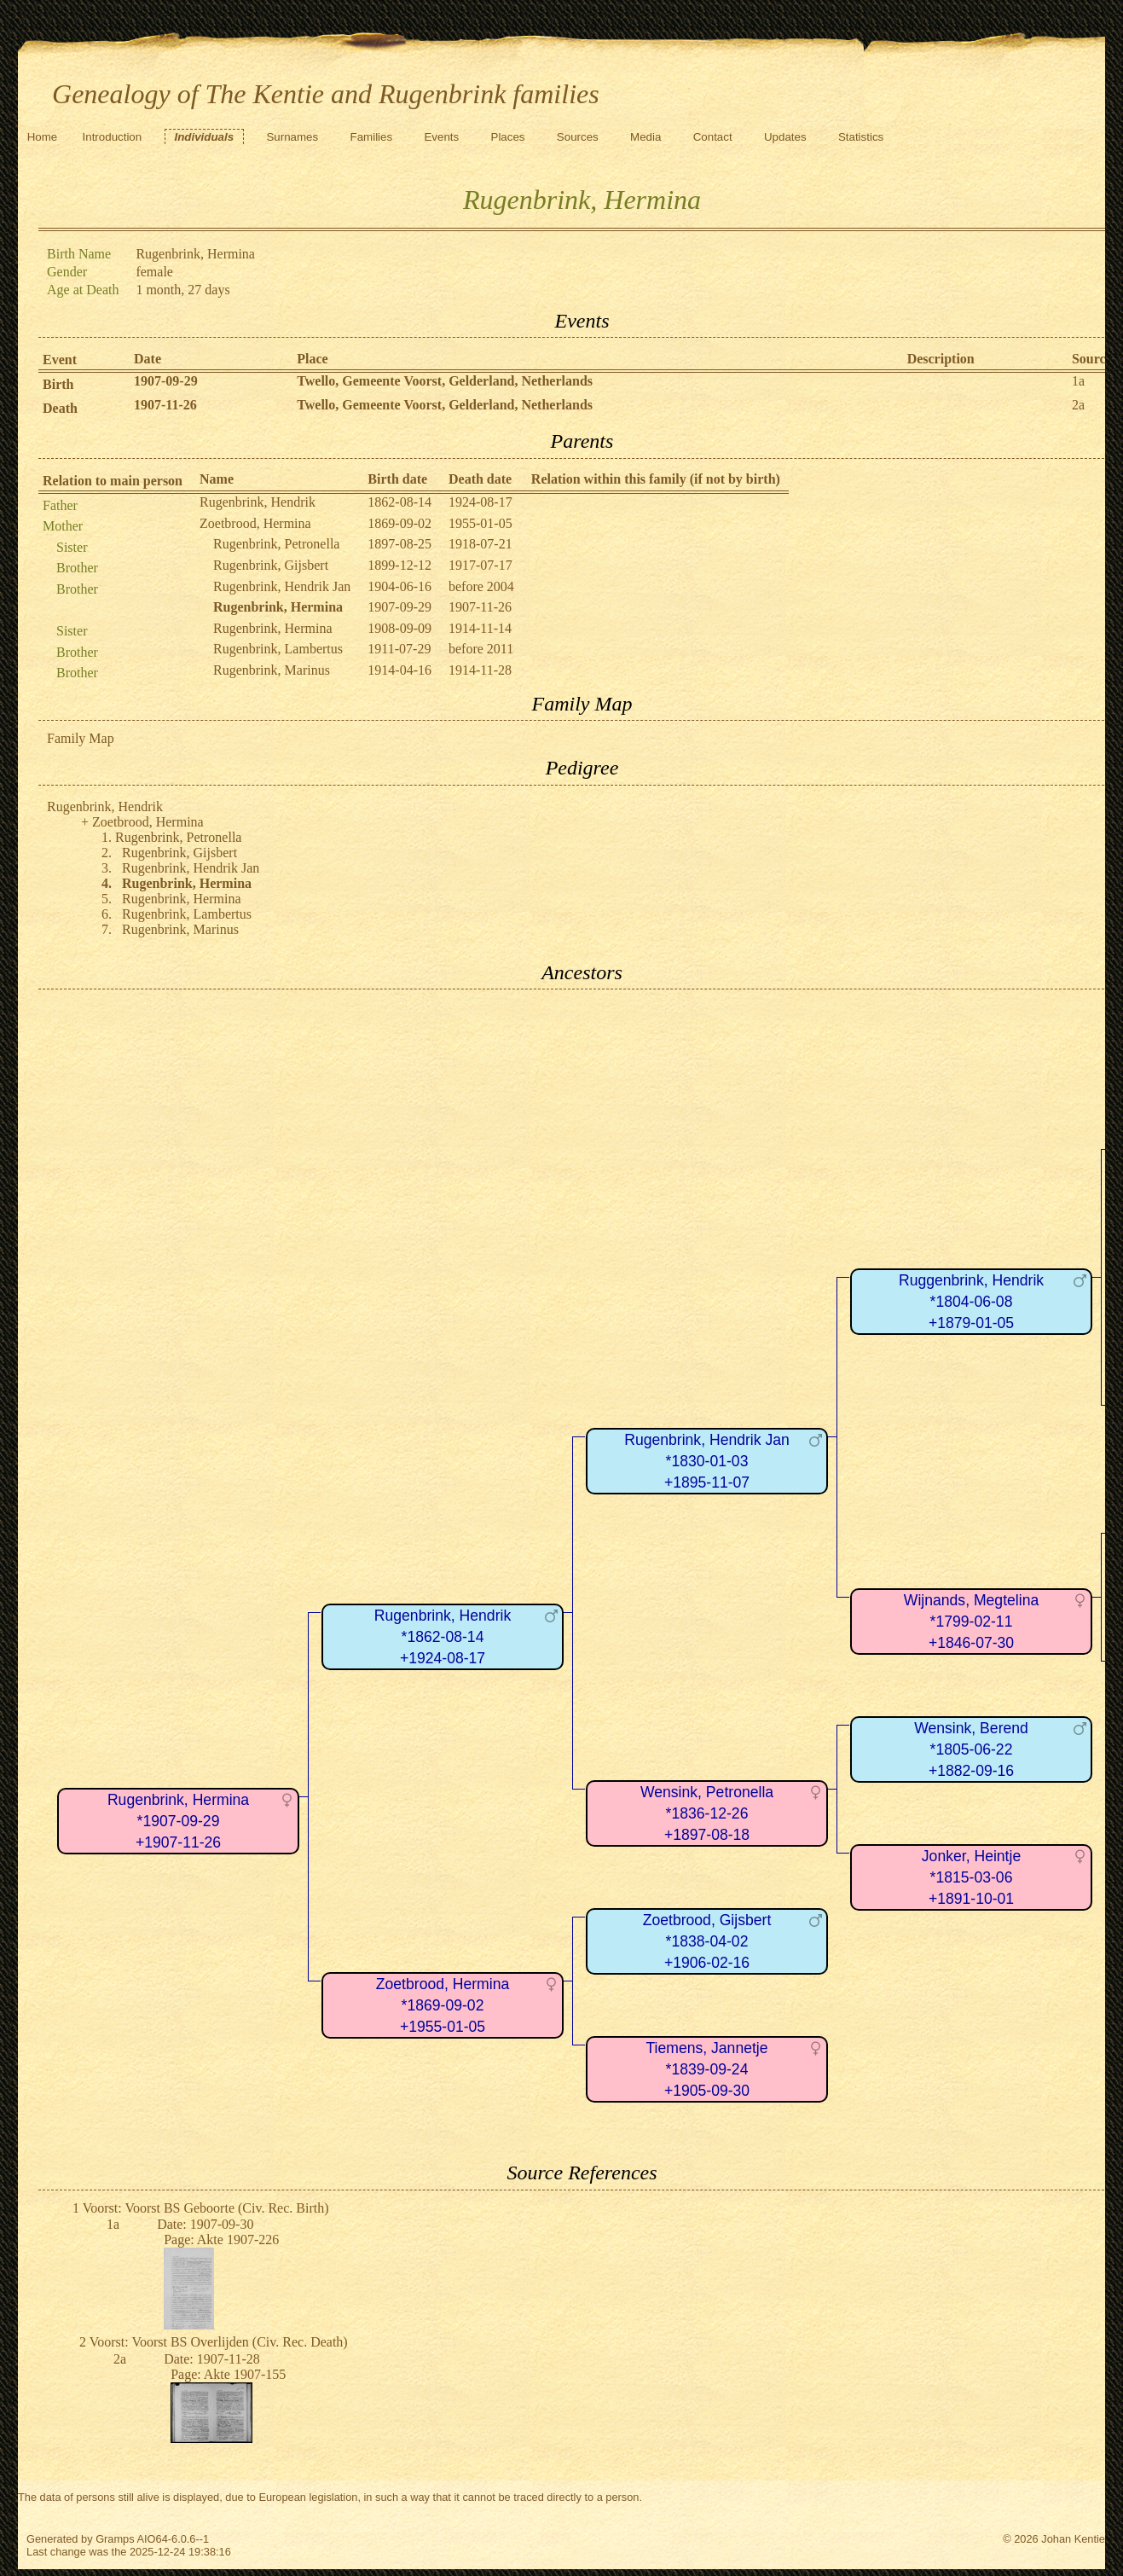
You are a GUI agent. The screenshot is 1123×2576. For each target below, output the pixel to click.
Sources (578, 137)
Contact (712, 137)
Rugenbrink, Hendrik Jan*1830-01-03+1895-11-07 (707, 1460)
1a (1078, 381)
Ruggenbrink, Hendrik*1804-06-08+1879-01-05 (971, 1301)
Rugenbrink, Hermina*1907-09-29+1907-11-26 (178, 1820)
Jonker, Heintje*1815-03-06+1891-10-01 (971, 1877)
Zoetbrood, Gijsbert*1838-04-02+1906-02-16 (707, 1941)
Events (441, 137)
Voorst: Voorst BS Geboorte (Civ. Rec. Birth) (206, 2208)
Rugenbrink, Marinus (271, 670)
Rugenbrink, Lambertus (278, 648)
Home (42, 137)
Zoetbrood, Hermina (255, 523)
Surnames (292, 137)
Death (60, 408)
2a (1078, 404)
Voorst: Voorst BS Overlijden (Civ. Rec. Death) (219, 2342)
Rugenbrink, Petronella (276, 544)
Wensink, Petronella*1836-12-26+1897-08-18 (706, 1813)
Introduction (112, 137)
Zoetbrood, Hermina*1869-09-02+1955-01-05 (442, 2005)
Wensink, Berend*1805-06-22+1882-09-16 (971, 1749)
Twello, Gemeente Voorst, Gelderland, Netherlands (445, 381)
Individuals (204, 137)
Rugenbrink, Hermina (273, 628)
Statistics (860, 137)
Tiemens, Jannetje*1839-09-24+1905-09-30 (706, 2068)
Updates (785, 137)
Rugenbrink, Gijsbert (270, 565)
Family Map (80, 738)
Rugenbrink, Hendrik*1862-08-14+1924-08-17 (442, 1636)
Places (508, 137)
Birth (58, 384)
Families (371, 137)
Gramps (115, 2538)
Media (645, 137)
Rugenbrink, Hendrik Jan (281, 586)
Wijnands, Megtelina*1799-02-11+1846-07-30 (971, 1621)
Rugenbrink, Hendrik (257, 502)
